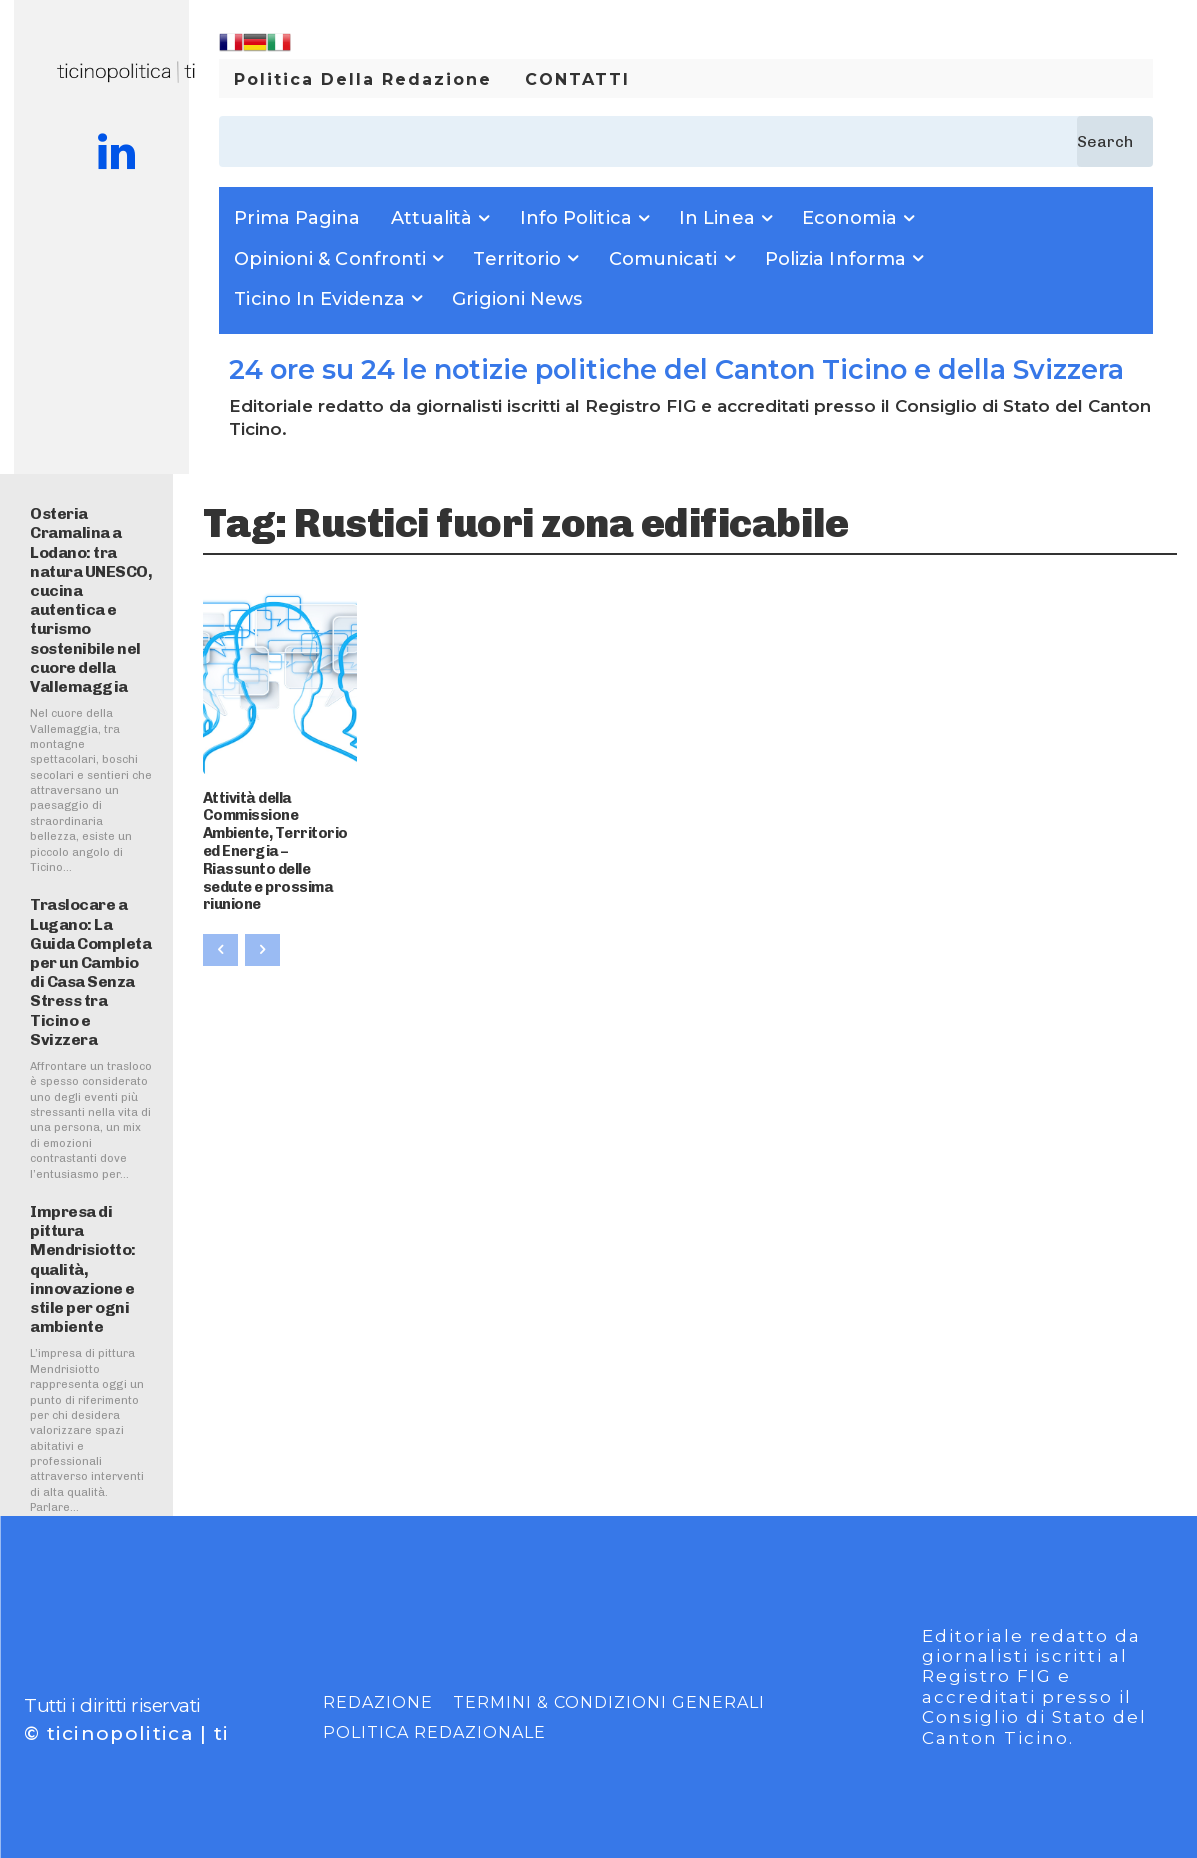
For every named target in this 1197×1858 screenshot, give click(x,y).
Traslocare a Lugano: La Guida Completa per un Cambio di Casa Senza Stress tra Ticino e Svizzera (90, 971)
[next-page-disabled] (262, 926)
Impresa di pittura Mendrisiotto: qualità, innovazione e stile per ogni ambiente (83, 1269)
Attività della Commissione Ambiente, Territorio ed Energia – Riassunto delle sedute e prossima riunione (279, 839)
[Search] (1115, 141)
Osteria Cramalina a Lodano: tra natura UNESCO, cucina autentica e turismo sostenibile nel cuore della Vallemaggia (91, 600)
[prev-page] (220, 926)
